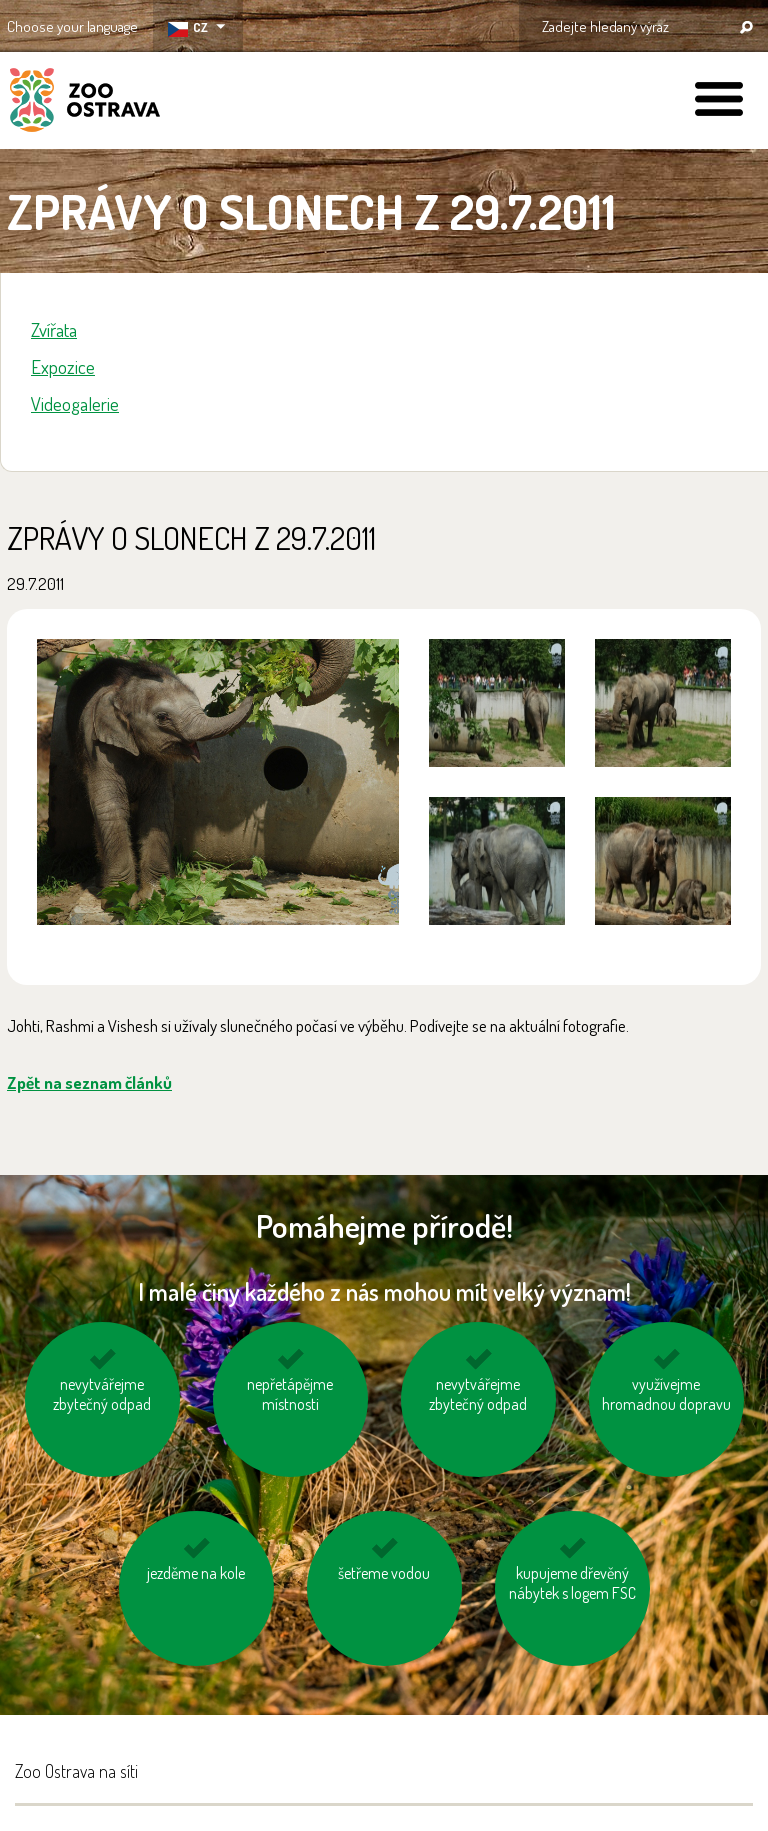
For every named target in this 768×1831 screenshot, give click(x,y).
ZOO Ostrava (85, 103)
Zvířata (54, 329)
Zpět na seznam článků (89, 1082)
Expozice (63, 366)
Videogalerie (75, 403)
